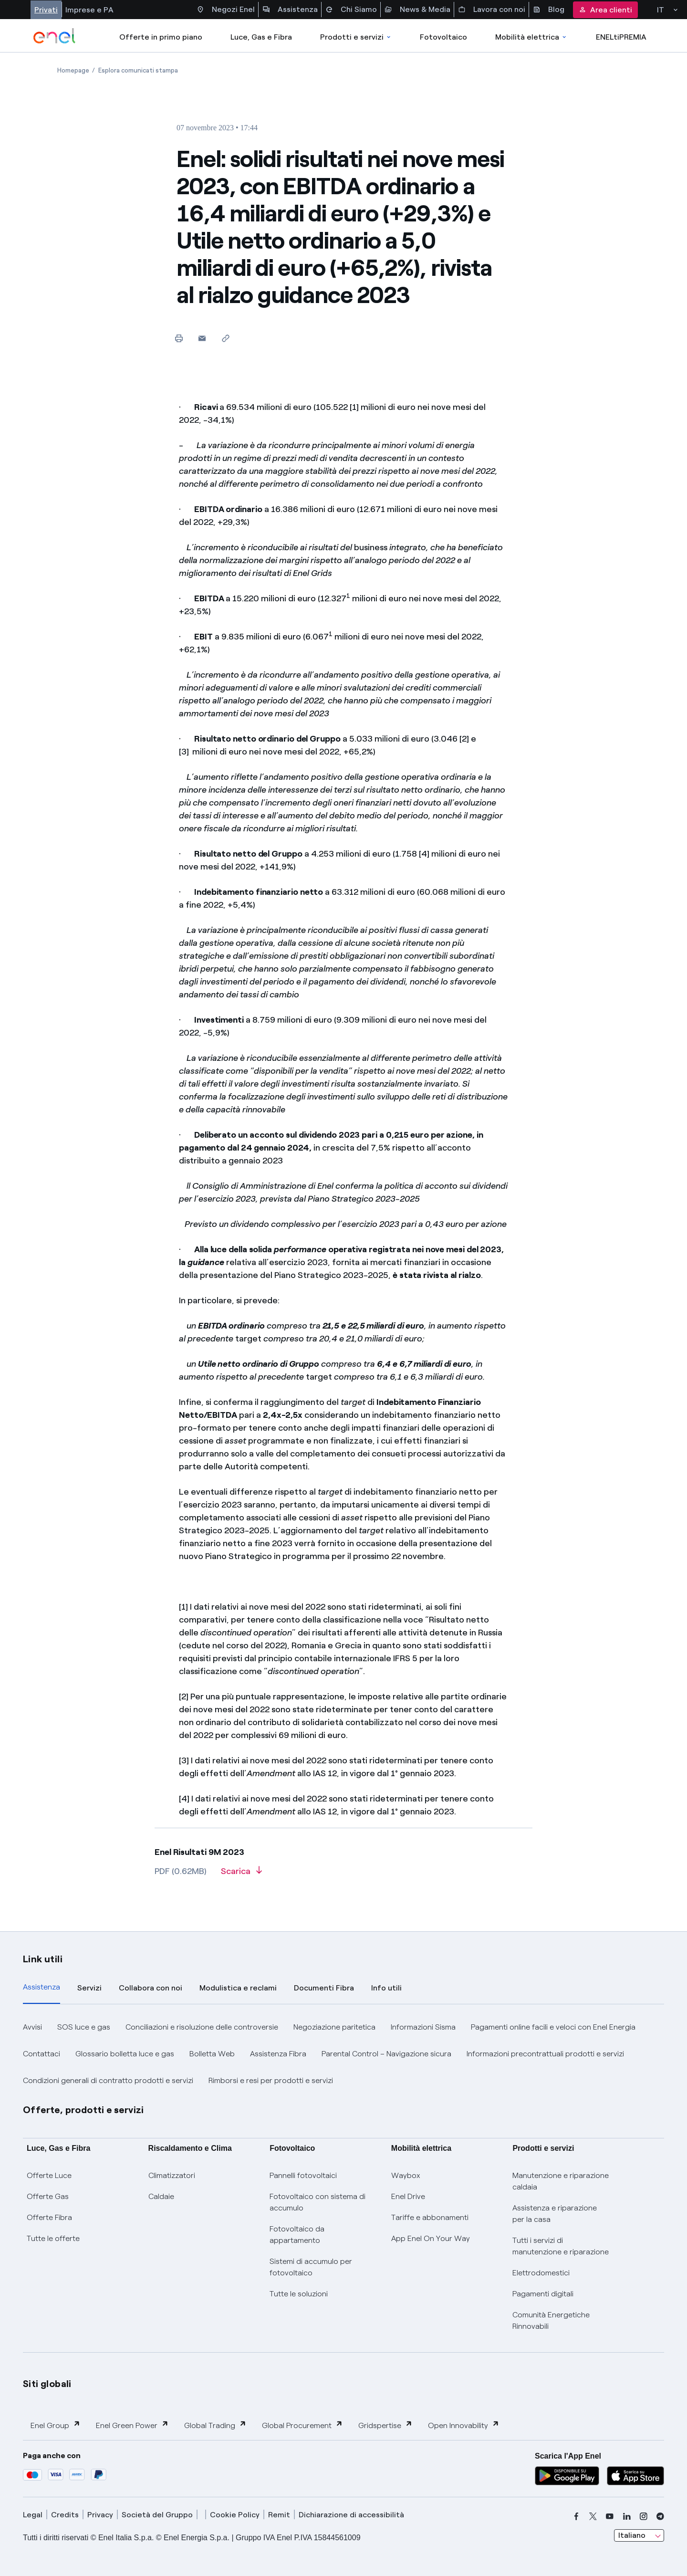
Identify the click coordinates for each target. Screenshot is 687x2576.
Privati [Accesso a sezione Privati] (46, 9)
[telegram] (660, 2516)
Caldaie (161, 2196)
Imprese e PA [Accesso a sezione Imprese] (89, 9)
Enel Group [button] (56, 2425)
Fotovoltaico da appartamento (297, 2234)
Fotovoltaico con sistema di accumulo (317, 2202)
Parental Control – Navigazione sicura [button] (386, 2053)
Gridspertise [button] (385, 2425)
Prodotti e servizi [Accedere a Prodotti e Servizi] (356, 37)
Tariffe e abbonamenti (429, 2217)
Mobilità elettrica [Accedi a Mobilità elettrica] (531, 37)
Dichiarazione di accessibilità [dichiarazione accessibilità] (351, 2514)
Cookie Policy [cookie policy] (235, 2514)
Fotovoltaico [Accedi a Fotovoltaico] (443, 37)
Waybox (405, 2175)
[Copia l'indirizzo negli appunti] (225, 338)
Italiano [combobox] (631, 2535)
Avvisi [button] (32, 2026)
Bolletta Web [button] (212, 2053)
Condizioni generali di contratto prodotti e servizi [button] (108, 2080)
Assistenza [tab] (41, 1986)
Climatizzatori (171, 2175)
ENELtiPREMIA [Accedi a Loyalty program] (621, 37)
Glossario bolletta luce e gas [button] (124, 2053)
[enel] (54, 35)
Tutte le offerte (53, 2238)
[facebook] (576, 2516)
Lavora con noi (491, 9)
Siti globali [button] (47, 2383)
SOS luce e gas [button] (83, 2026)
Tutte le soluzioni (299, 2293)
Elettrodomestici (541, 2272)
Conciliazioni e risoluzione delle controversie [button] (201, 2026)
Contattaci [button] (41, 2053)
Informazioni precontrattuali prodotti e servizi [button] (545, 2053)
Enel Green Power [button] (132, 2425)
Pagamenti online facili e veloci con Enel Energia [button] (553, 2026)
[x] (593, 2516)
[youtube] (610, 2516)
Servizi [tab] (89, 1987)
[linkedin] (627, 2516)
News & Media (417, 9)
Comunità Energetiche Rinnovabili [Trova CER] (551, 2320)
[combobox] (639, 2535)
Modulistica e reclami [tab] (238, 1987)
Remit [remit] (279, 2514)
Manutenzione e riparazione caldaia (560, 2181)
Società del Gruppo (157, 2514)
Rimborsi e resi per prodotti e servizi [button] (270, 2080)
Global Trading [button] (215, 2425)
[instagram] (643, 2516)
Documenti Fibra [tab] (324, 1987)
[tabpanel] (343, 2054)
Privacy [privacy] (100, 2514)
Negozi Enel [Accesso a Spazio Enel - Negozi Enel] (226, 9)
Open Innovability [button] (464, 2425)
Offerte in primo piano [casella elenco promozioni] (160, 37)
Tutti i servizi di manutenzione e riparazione (560, 2246)
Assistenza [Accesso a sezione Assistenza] (290, 9)
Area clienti (605, 9)
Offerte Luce (49, 2175)
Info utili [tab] (386, 1987)
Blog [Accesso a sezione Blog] (548, 9)
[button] (202, 338)
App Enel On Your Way (430, 2238)
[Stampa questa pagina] (178, 338)
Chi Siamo (351, 9)
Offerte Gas (48, 2196)
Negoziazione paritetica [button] (334, 2026)
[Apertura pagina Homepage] (73, 70)
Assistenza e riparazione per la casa (554, 2213)
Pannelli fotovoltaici (303, 2175)
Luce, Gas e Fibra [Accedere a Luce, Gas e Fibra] (261, 37)
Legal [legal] (32, 2514)
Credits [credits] (65, 2514)
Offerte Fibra (49, 2217)
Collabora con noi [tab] (150, 1987)
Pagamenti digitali (542, 2293)
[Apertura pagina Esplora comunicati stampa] (138, 70)
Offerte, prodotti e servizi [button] (83, 2109)
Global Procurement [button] (302, 2425)
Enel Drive (408, 2196)
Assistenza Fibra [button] (278, 2053)
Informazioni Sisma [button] (423, 2026)
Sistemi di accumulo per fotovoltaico (311, 2267)
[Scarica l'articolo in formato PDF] (241, 1874)
